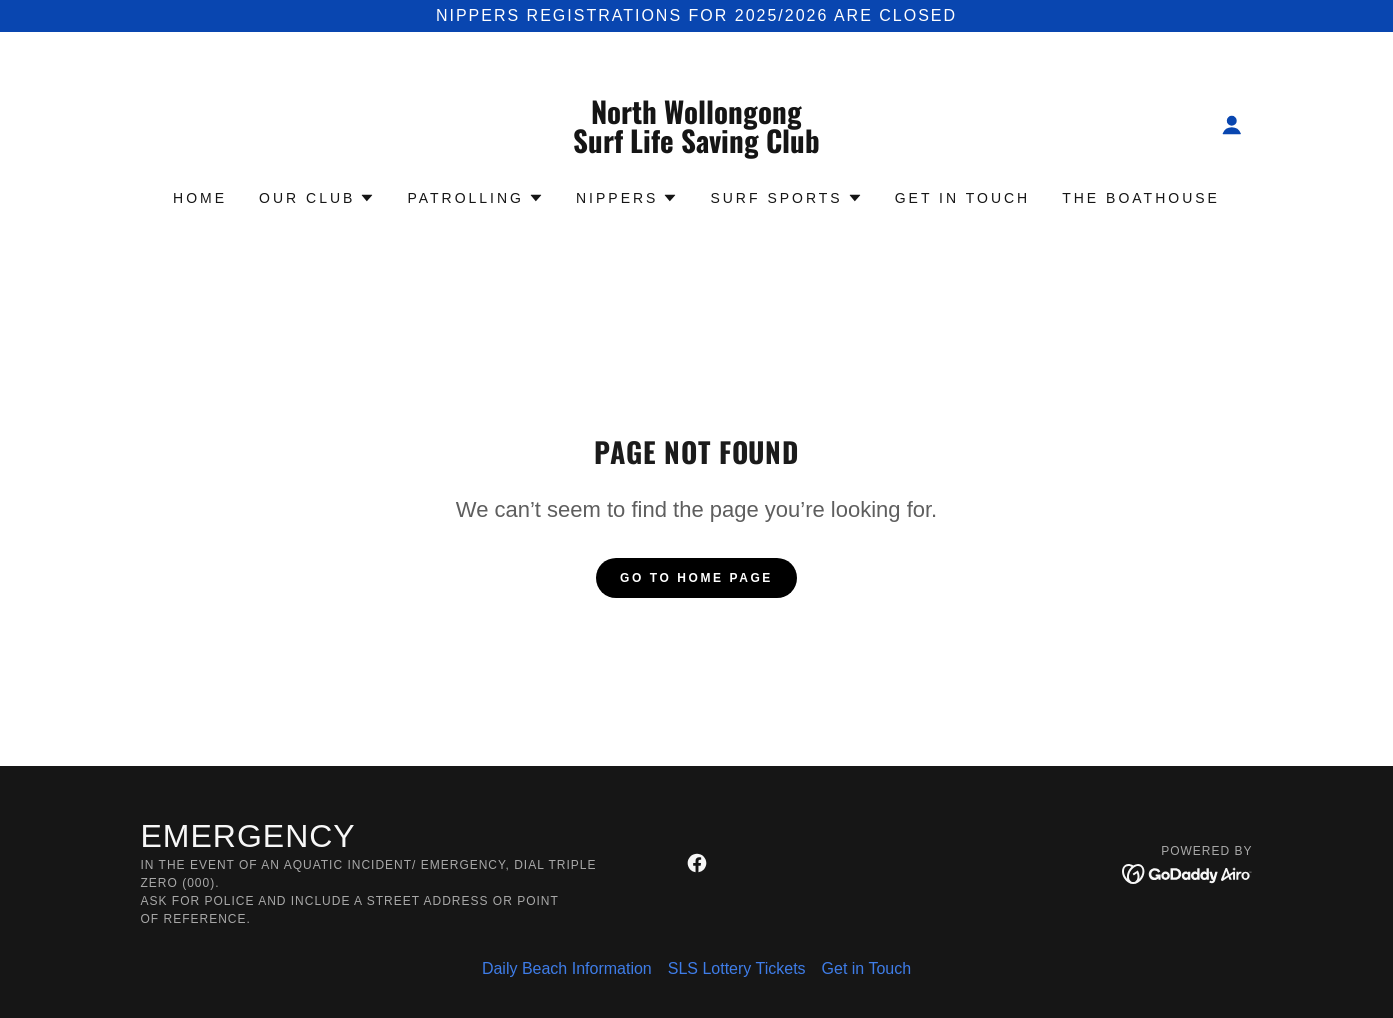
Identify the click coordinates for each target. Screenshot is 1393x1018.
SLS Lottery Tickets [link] (737, 968)
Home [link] (200, 198)
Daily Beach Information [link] (567, 968)
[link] (696, 147)
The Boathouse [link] (1141, 198)
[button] (1232, 125)
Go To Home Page (696, 578)
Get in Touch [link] (963, 198)
